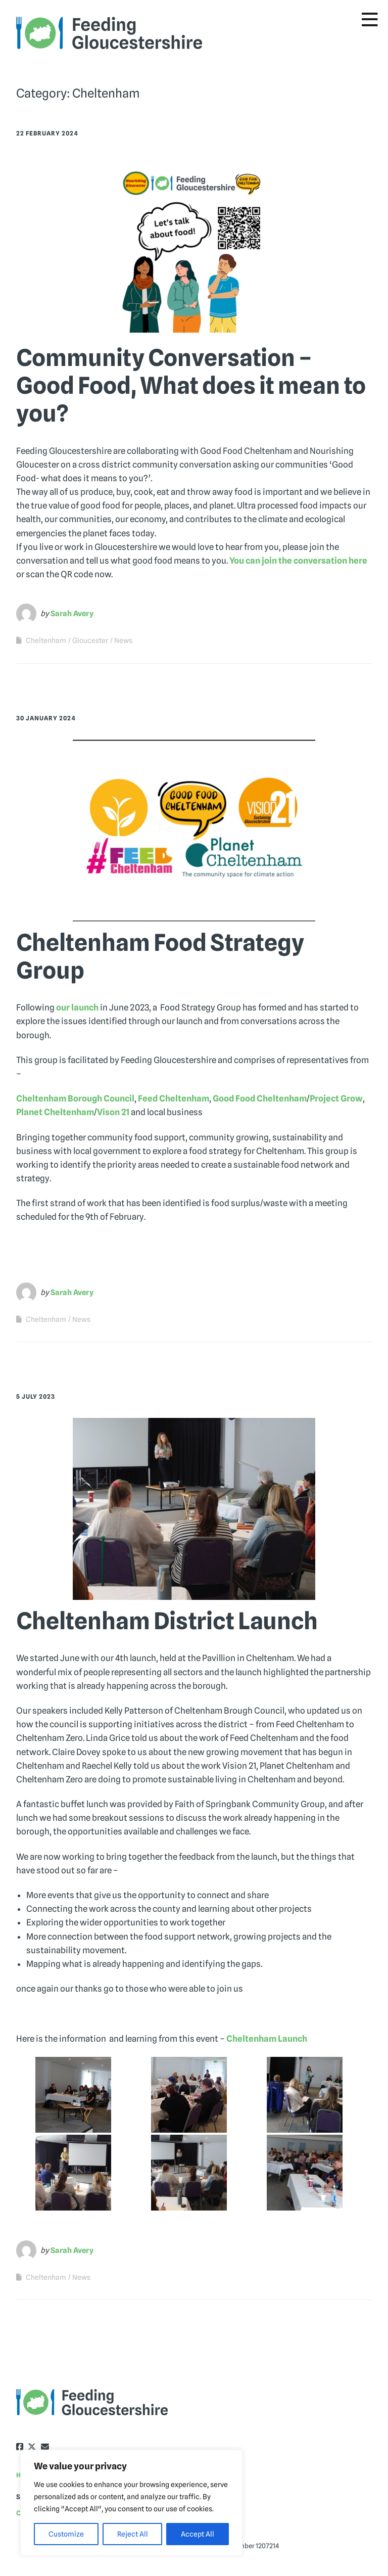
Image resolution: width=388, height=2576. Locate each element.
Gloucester (90, 640)
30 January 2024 (46, 718)
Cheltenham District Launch (167, 1621)
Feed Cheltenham (173, 1098)
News (123, 640)
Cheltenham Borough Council (75, 1098)
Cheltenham (46, 640)
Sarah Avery (72, 613)
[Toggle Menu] (370, 20)
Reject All (132, 2534)
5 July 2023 (35, 1396)
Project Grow (336, 1098)
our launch (77, 1007)
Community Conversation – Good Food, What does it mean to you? (191, 385)
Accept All (197, 2534)
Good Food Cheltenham (260, 1098)
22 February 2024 (47, 133)
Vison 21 (113, 1112)
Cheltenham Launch (266, 2039)
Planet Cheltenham (55, 1112)
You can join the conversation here (298, 561)
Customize (66, 2534)
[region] (131, 2503)
